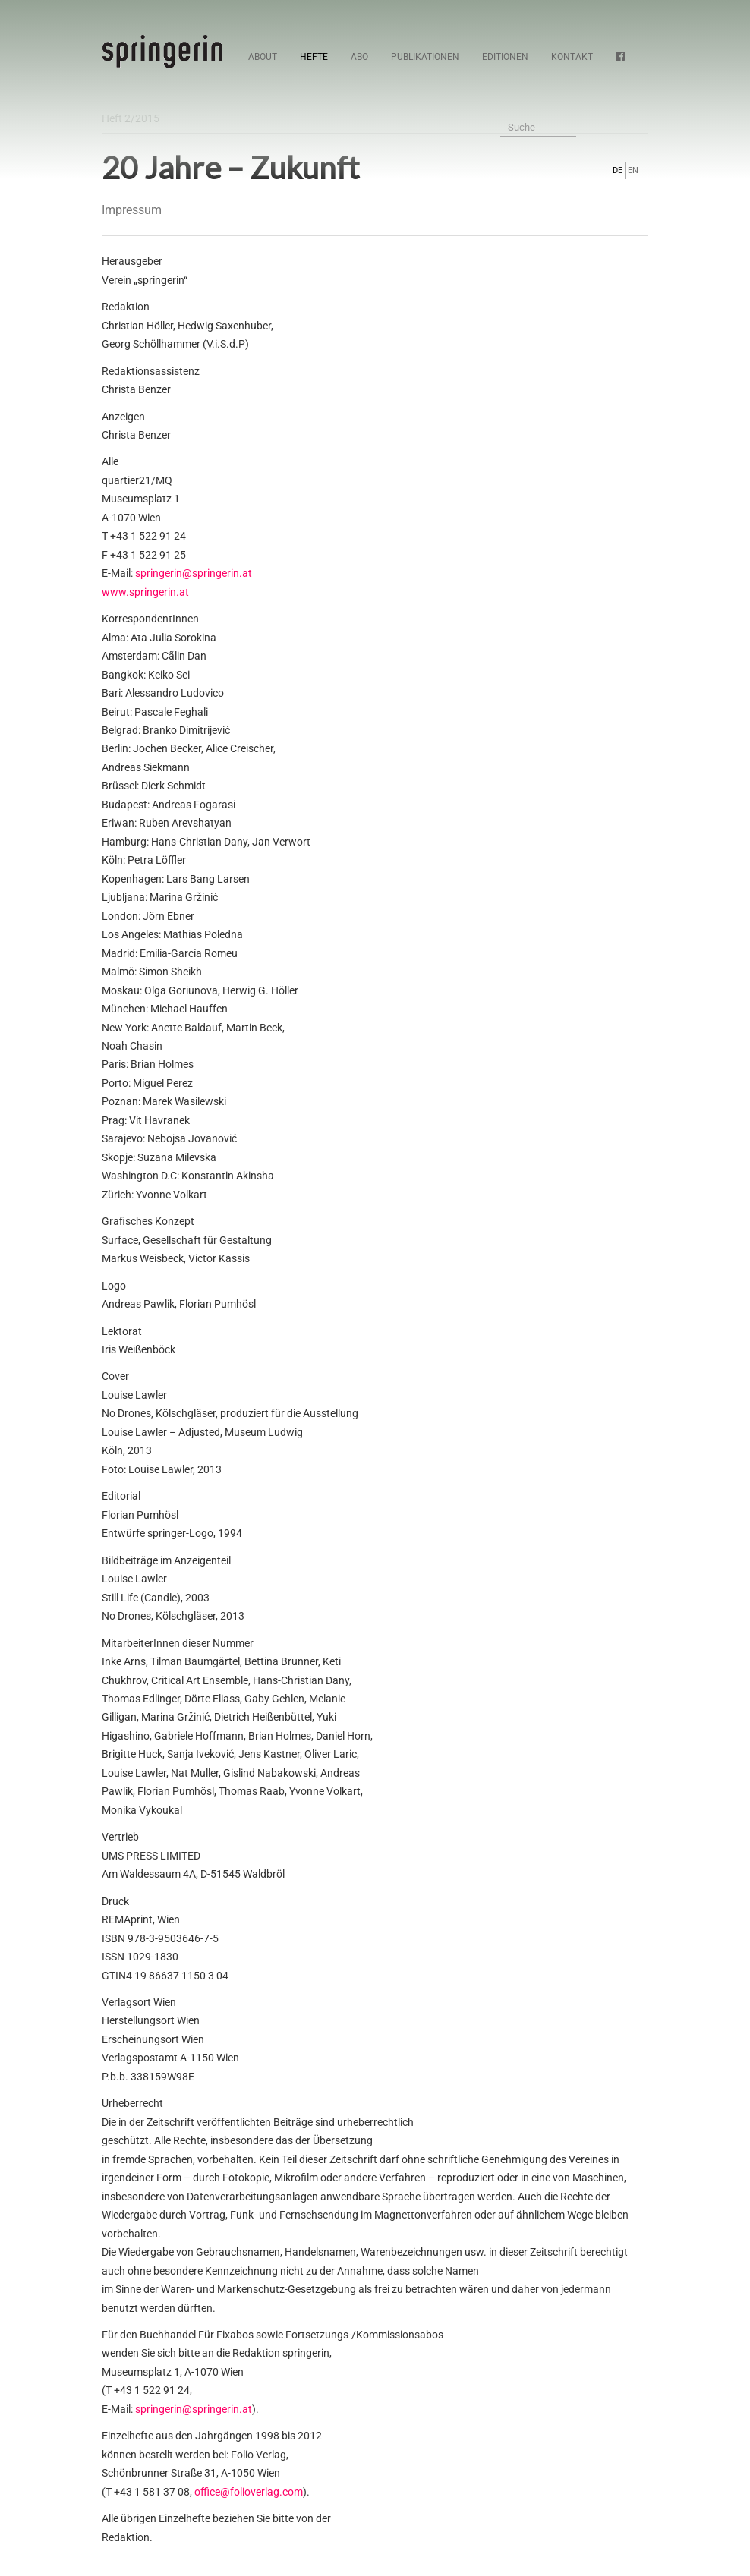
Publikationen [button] (425, 57)
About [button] (262, 57)
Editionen (505, 57)
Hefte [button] (314, 57)
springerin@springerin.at (193, 573)
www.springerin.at (145, 592)
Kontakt (572, 57)
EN (633, 170)
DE (617, 170)
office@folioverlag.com (248, 2492)
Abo (359, 57)
